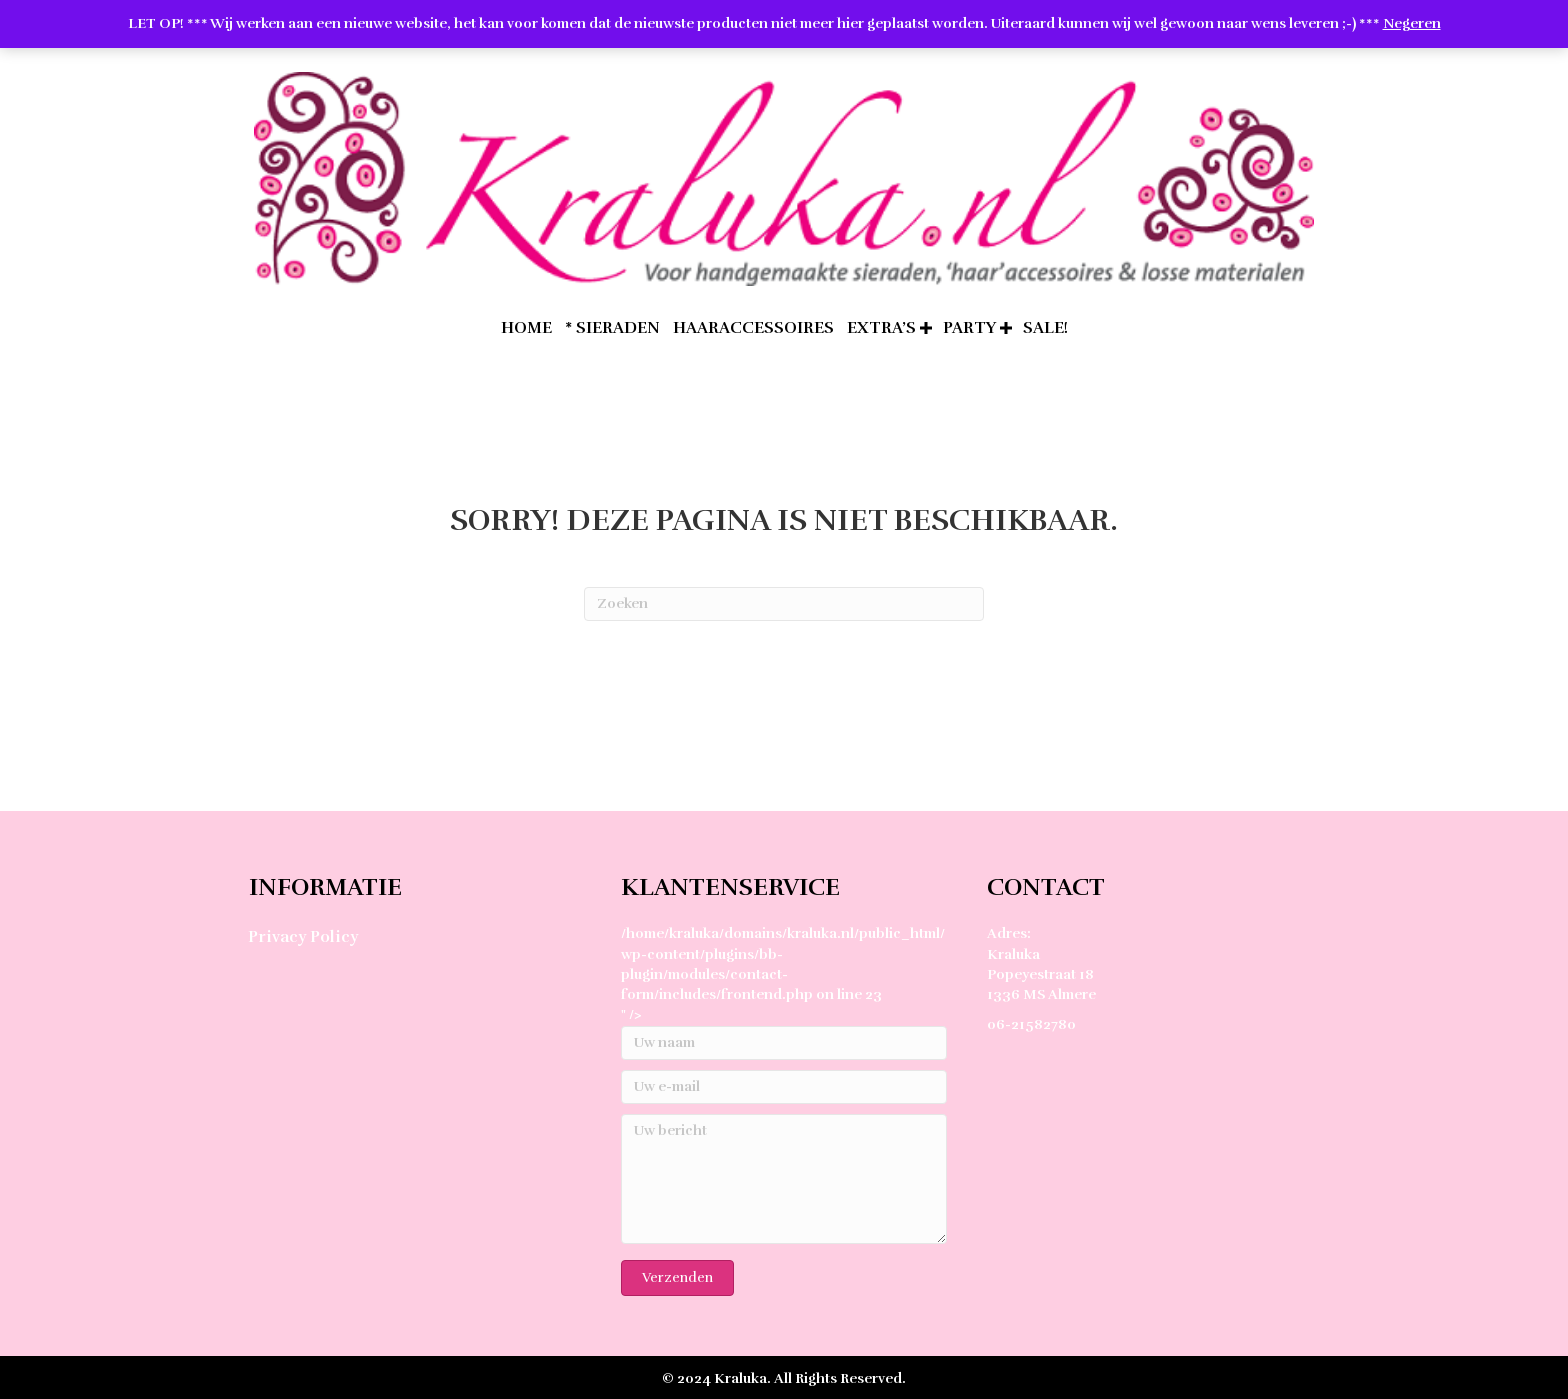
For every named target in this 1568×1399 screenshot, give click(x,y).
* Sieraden (612, 328)
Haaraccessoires (753, 328)
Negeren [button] (1412, 23)
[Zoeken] (784, 604)
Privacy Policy (303, 937)
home (526, 328)
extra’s (881, 328)
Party (969, 328)
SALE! (1045, 328)
